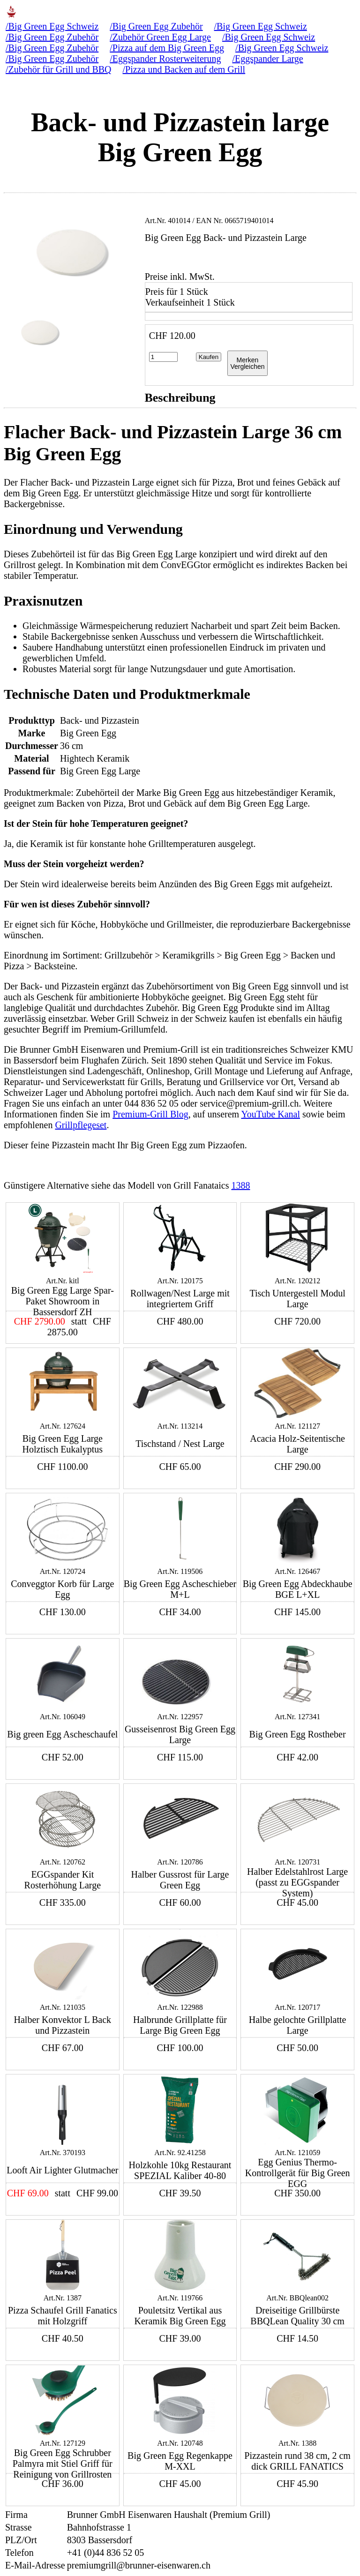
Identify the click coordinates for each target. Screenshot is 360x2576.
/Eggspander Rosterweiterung (165, 58)
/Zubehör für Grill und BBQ (59, 69)
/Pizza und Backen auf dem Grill (184, 69)
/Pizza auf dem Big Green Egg (167, 48)
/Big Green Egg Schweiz (52, 26)
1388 (240, 1185)
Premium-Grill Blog (150, 1114)
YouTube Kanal (270, 1114)
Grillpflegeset (80, 1125)
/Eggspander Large (267, 58)
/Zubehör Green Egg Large (160, 37)
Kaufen (208, 356)
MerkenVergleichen (247, 363)
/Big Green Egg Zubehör (156, 26)
